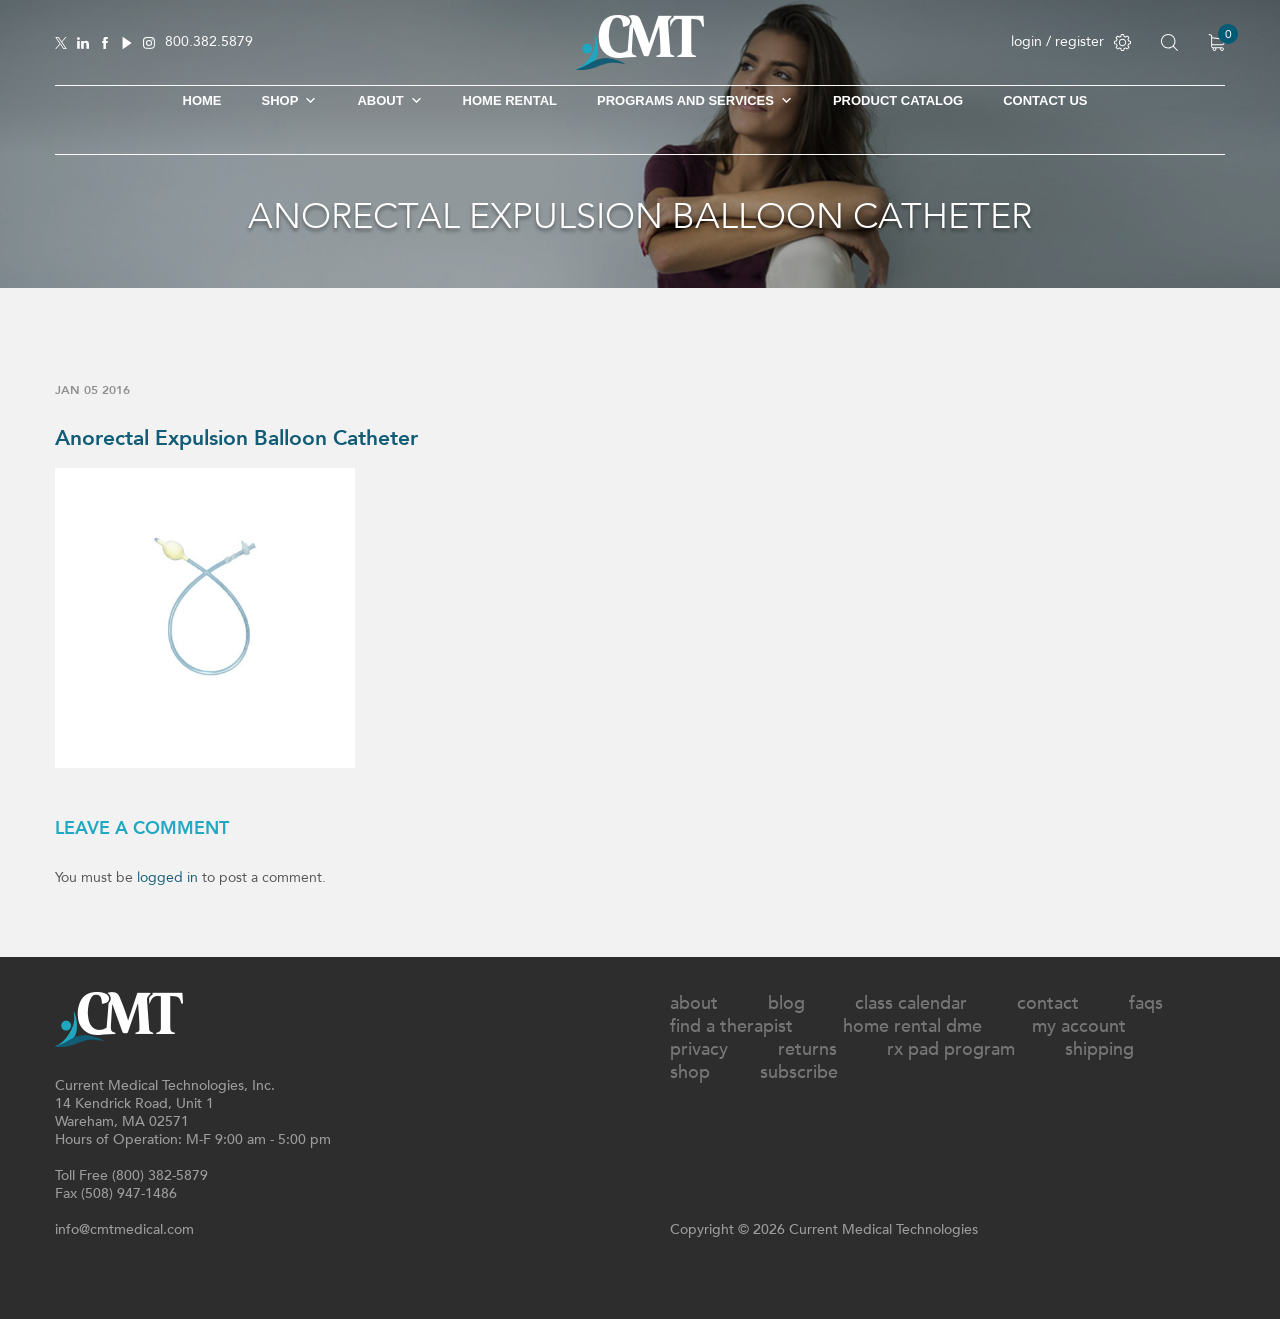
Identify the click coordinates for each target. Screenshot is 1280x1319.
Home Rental (510, 100)
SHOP (290, 101)
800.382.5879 (209, 42)
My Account (1079, 1026)
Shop (690, 1072)
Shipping (1099, 1049)
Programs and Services (695, 101)
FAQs (1146, 1003)
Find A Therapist (731, 1026)
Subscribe (799, 1072)
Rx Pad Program (951, 1049)
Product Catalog (898, 100)
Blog (786, 1003)
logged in (167, 877)
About (389, 101)
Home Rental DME (912, 1026)
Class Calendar (911, 1003)
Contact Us (1045, 100)
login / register (1071, 41)
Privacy (699, 1049)
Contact (1048, 1003)
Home (202, 100)
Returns (807, 1049)
